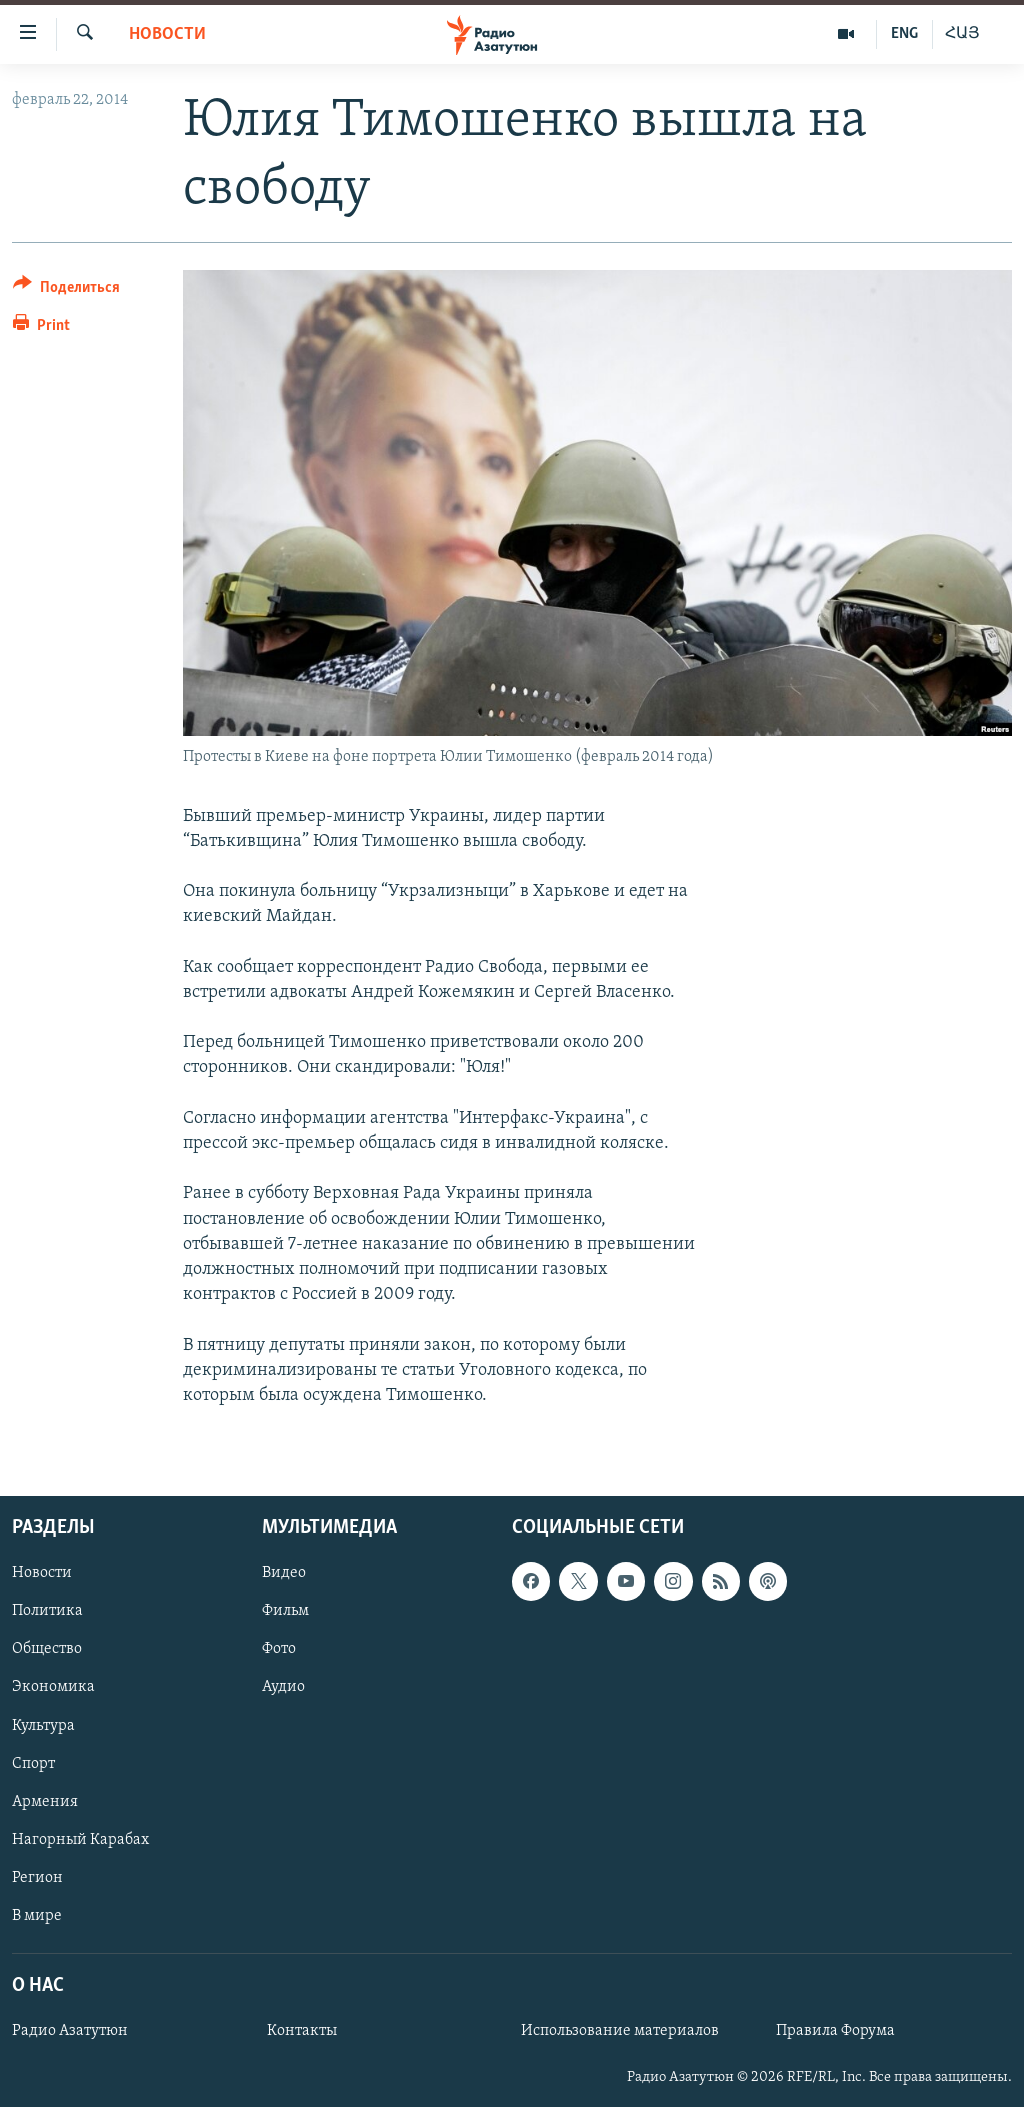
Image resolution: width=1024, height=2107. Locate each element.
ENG (904, 34)
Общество (47, 1650)
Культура (43, 1726)
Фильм (285, 1611)
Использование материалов (620, 2031)
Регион (37, 1878)
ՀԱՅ (962, 34)
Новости (167, 34)
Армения (45, 1802)
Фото (279, 1650)
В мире (37, 1916)
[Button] (66, 290)
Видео (284, 1573)
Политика (47, 1611)
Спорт (33, 1764)
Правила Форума (835, 2031)
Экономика (53, 1688)
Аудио (283, 1688)
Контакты (302, 2031)
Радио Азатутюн (70, 2031)
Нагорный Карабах (80, 1840)
